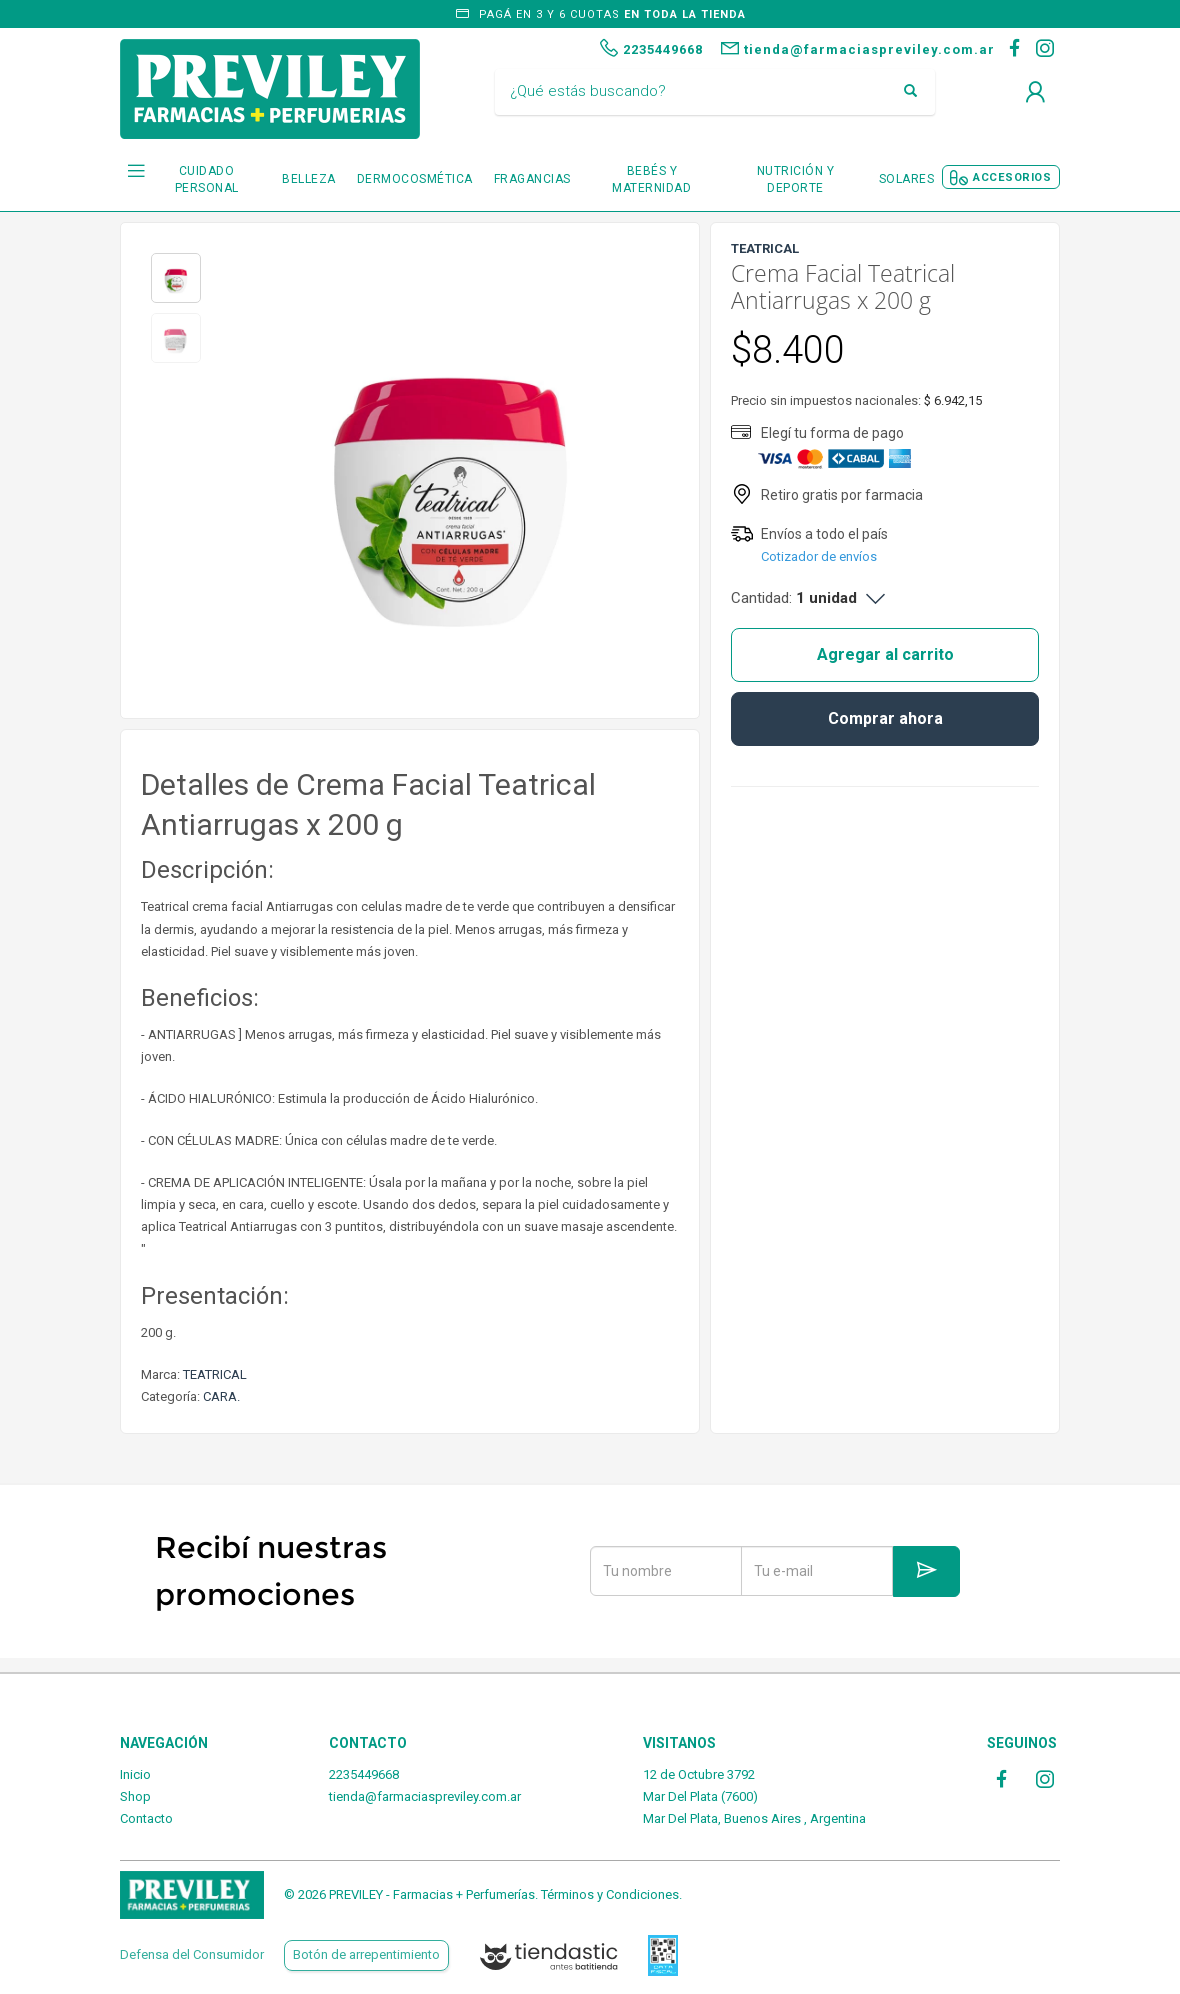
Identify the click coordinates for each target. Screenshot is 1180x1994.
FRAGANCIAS (532, 179)
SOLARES (907, 179)
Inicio (135, 1774)
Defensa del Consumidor (192, 1954)
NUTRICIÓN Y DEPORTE (796, 179)
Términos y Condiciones (610, 1894)
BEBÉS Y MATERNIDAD (651, 179)
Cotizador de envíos (819, 556)
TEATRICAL (215, 1374)
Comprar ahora (885, 718)
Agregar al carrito (885, 654)
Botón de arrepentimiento (366, 1954)
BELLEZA (309, 179)
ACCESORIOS (1012, 177)
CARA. (221, 1396)
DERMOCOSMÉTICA (415, 179)
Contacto (146, 1818)
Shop (135, 1796)
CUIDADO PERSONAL (207, 179)
